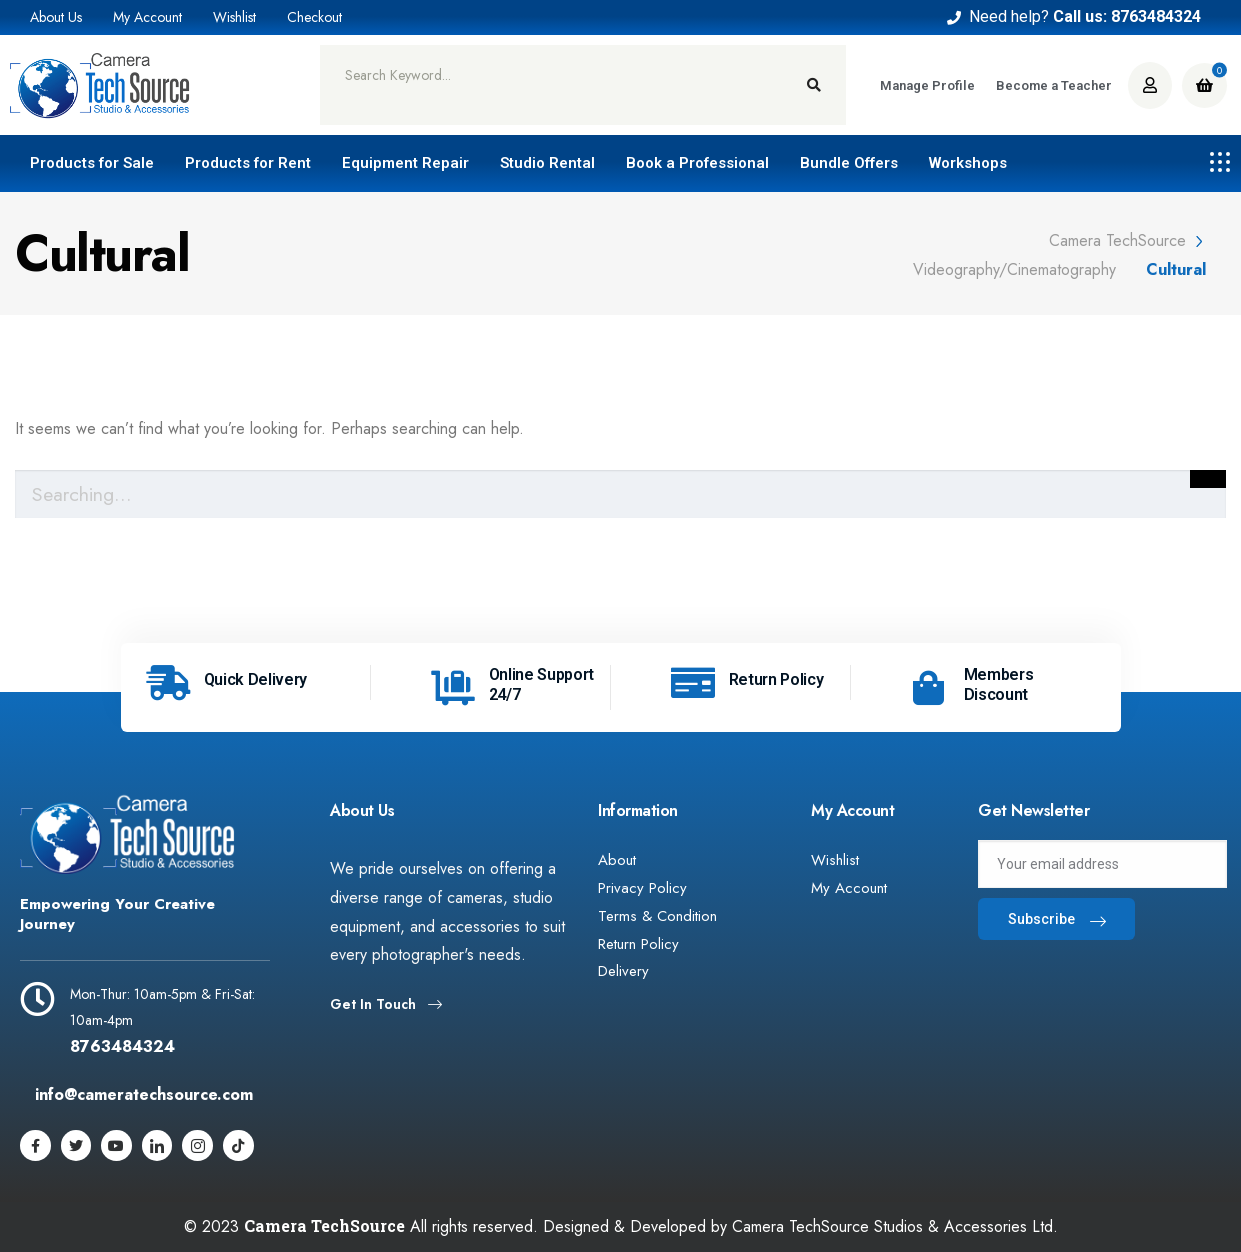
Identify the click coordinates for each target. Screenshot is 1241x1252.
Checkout (314, 17)
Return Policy (776, 679)
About (617, 860)
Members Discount (999, 684)
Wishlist (234, 17)
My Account (147, 17)
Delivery (623, 972)
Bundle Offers (849, 163)
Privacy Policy (642, 888)
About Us (56, 17)
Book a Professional (697, 163)
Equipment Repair (405, 163)
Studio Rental (547, 163)
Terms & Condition (657, 916)
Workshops (968, 163)
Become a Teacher (1054, 85)
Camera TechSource (324, 1225)
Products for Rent (248, 163)
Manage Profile (927, 85)
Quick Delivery (256, 679)
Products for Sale (92, 163)
